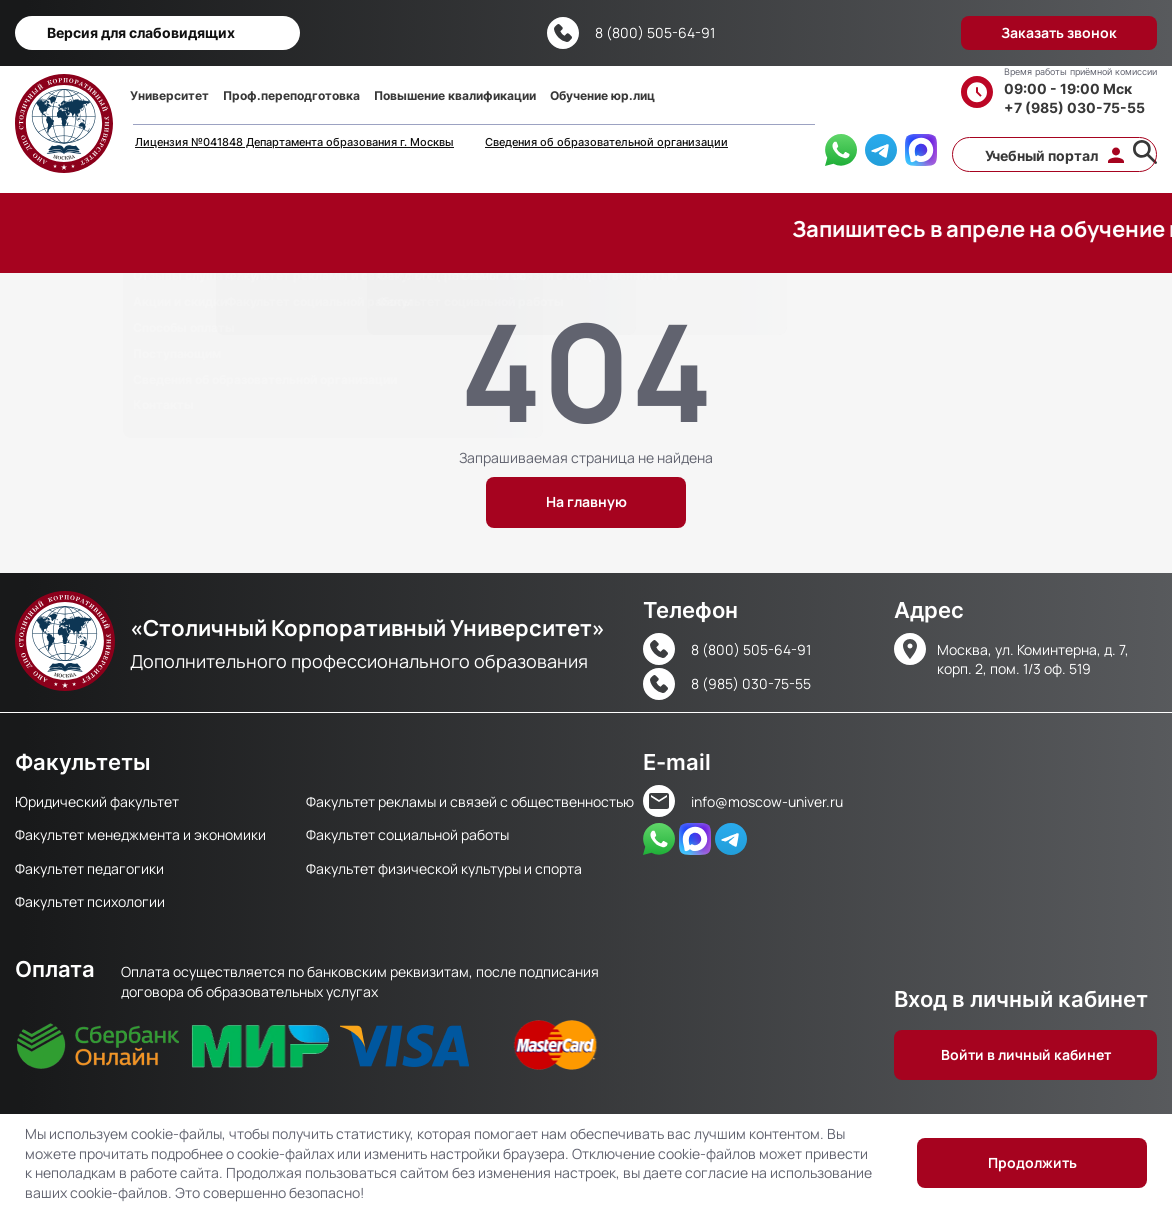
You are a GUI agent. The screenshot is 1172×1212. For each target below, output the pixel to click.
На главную (586, 501)
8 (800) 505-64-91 (655, 32)
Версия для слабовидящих (141, 32)
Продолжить (1032, 1162)
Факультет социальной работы (407, 834)
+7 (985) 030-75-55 (1074, 107)
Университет (169, 96)
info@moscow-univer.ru (767, 801)
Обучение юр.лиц (602, 96)
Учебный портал (1041, 155)
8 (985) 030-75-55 (751, 683)
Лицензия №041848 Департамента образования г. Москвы (294, 142)
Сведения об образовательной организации (606, 142)
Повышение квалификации (455, 96)
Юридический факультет (97, 801)
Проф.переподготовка (291, 96)
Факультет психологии (90, 901)
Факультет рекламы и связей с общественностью (470, 801)
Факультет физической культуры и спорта (444, 868)
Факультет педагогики (89, 868)
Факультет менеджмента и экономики (140, 834)
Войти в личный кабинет (1026, 1054)
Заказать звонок (1059, 32)
